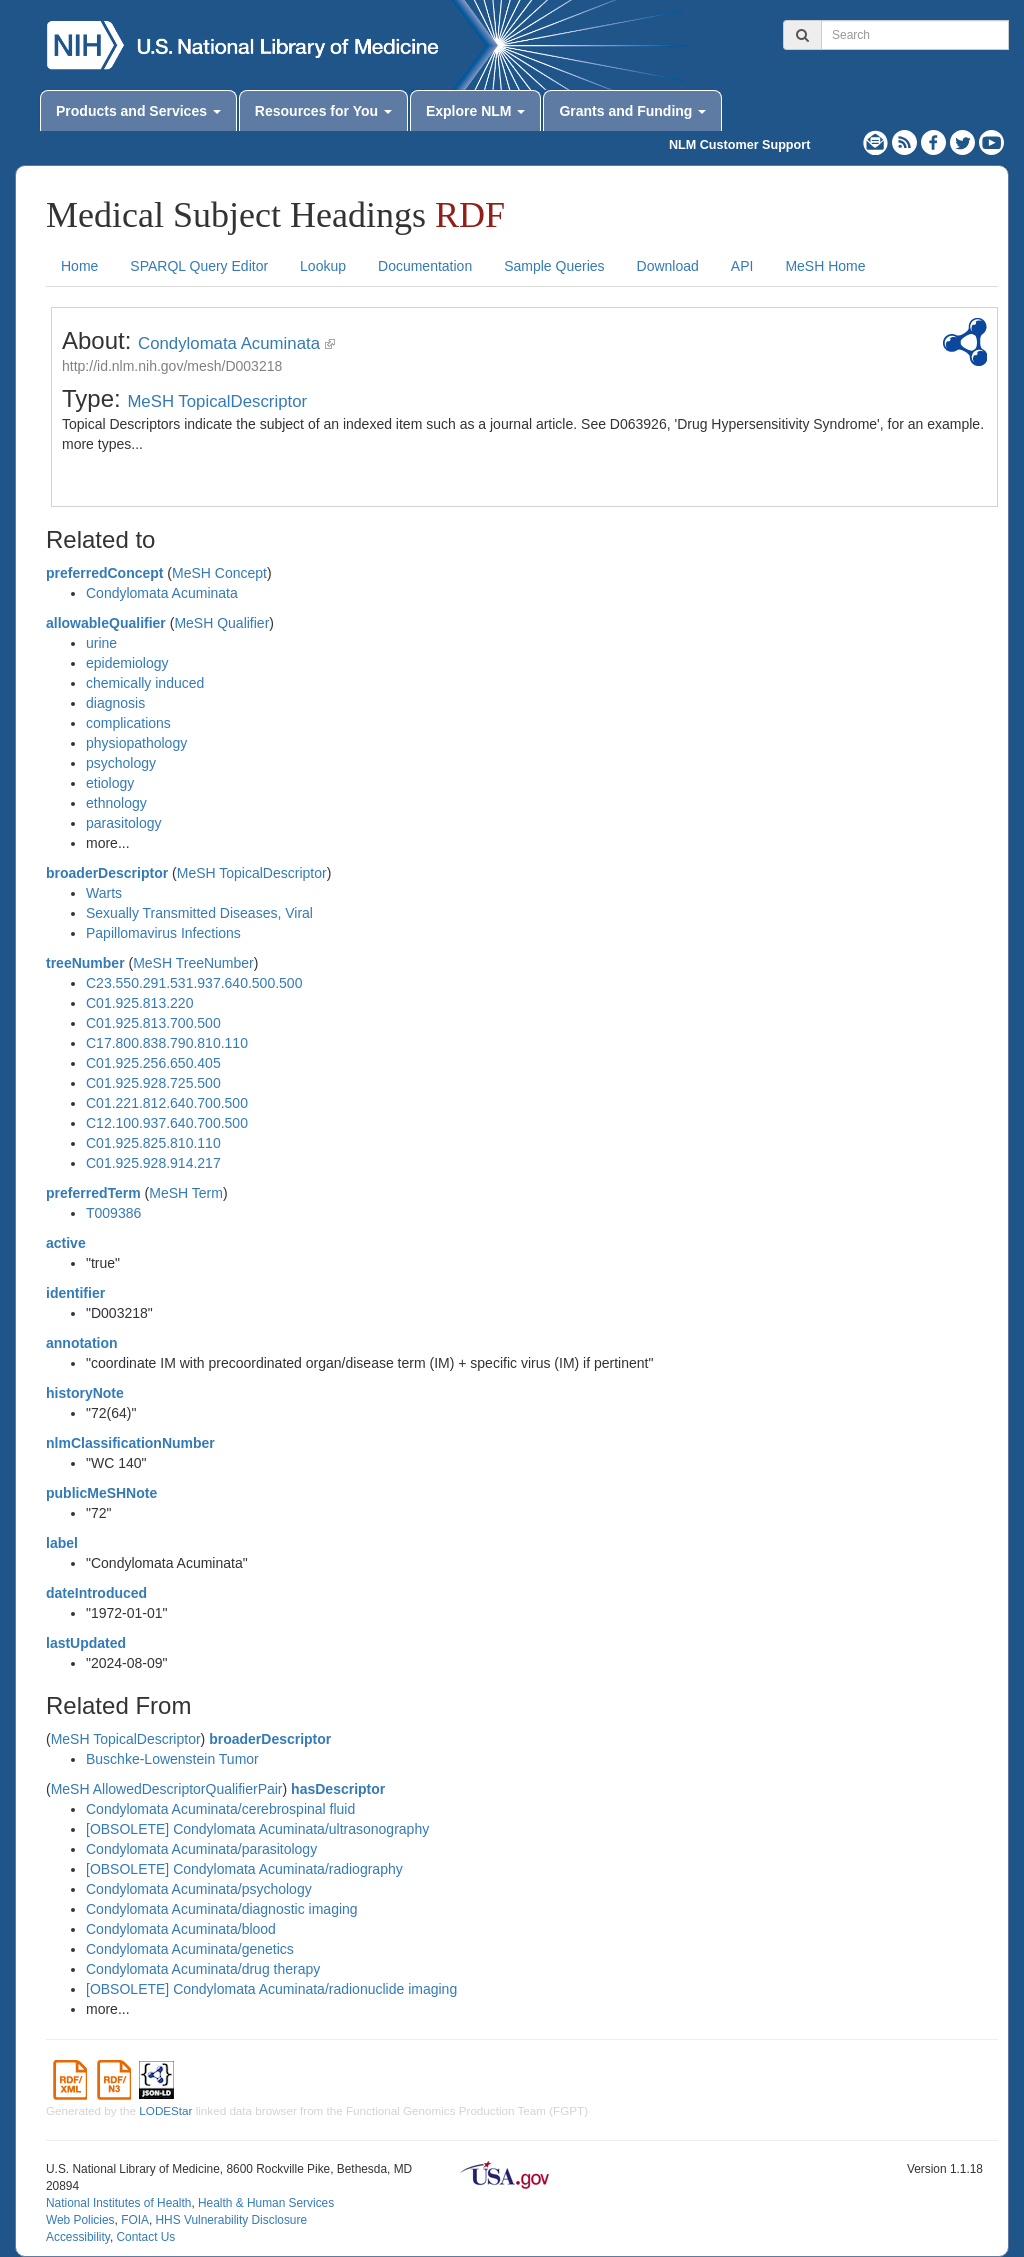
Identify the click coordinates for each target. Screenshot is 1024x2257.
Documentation (425, 266)
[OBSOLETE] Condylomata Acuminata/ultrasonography (257, 1829)
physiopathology (136, 743)
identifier (75, 1293)
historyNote (85, 1393)
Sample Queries (554, 266)
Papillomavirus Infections (163, 933)
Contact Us (145, 2237)
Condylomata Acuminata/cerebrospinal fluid (220, 1809)
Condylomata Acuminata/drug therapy (203, 1969)
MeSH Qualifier (221, 623)
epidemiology (127, 663)
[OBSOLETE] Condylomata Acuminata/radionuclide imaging (271, 1989)
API (742, 266)
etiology (110, 783)
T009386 (113, 1213)
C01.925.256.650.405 (153, 1063)
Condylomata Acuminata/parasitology (201, 1849)
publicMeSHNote (101, 1493)
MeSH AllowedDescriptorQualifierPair (167, 1789)
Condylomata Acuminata (229, 343)
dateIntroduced (96, 1593)
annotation (82, 1343)
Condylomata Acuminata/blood (181, 1929)
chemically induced (145, 683)
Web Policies (80, 2220)
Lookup (323, 266)
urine (101, 643)
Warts (104, 893)
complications (128, 723)
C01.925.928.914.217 (153, 1163)
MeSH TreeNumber (193, 963)
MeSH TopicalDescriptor (217, 401)
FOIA (135, 2220)
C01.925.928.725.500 (153, 1083)
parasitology (124, 823)
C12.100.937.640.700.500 (167, 1123)
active (66, 1243)
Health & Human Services (266, 2203)
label (62, 1543)
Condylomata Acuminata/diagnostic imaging (222, 1909)
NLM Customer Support (739, 145)
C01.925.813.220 (139, 1003)
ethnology (116, 803)
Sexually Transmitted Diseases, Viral (199, 913)
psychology (121, 763)
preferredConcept (104, 573)
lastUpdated (86, 1643)
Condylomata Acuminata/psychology (199, 1889)
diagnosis (115, 703)
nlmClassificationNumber (130, 1443)
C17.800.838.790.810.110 (167, 1043)
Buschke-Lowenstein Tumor (172, 1759)
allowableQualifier (106, 623)
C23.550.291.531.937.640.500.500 (194, 983)
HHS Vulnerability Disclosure (231, 2220)
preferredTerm (93, 1193)
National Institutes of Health (118, 2203)
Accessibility (78, 2237)
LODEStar (165, 2110)
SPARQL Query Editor (199, 266)
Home (79, 266)
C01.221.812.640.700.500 (167, 1103)
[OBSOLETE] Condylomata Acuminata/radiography (244, 1869)
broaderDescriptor (107, 873)
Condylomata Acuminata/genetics (190, 1949)
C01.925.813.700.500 (153, 1023)
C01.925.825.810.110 (153, 1143)
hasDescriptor (338, 1789)
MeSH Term (186, 1193)
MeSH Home (825, 266)
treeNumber (85, 963)
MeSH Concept (219, 573)
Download (668, 266)
